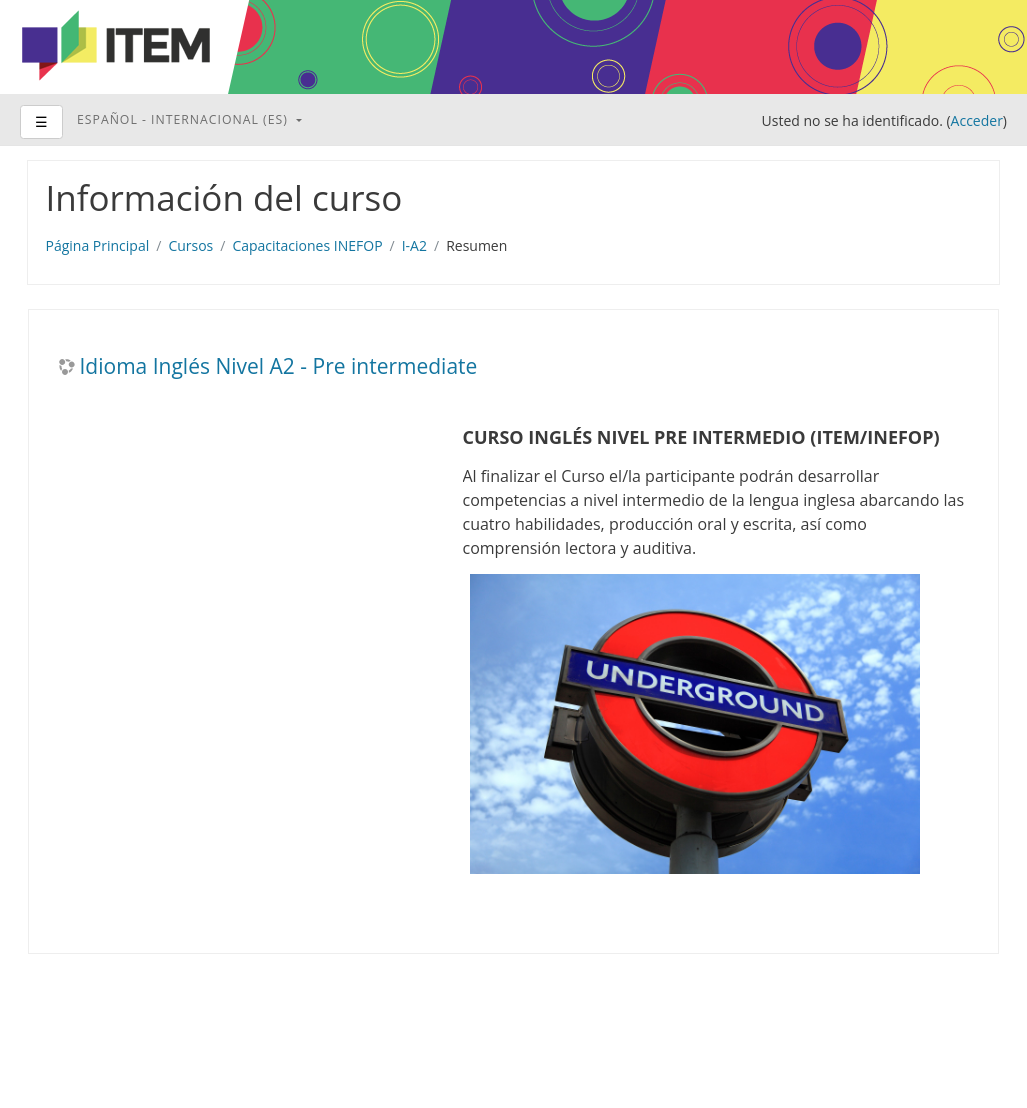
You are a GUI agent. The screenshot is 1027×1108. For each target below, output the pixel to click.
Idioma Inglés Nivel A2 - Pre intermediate (279, 366)
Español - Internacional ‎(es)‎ (184, 119)
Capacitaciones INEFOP (307, 245)
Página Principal (98, 245)
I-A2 (414, 245)
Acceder (977, 120)
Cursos (190, 245)
